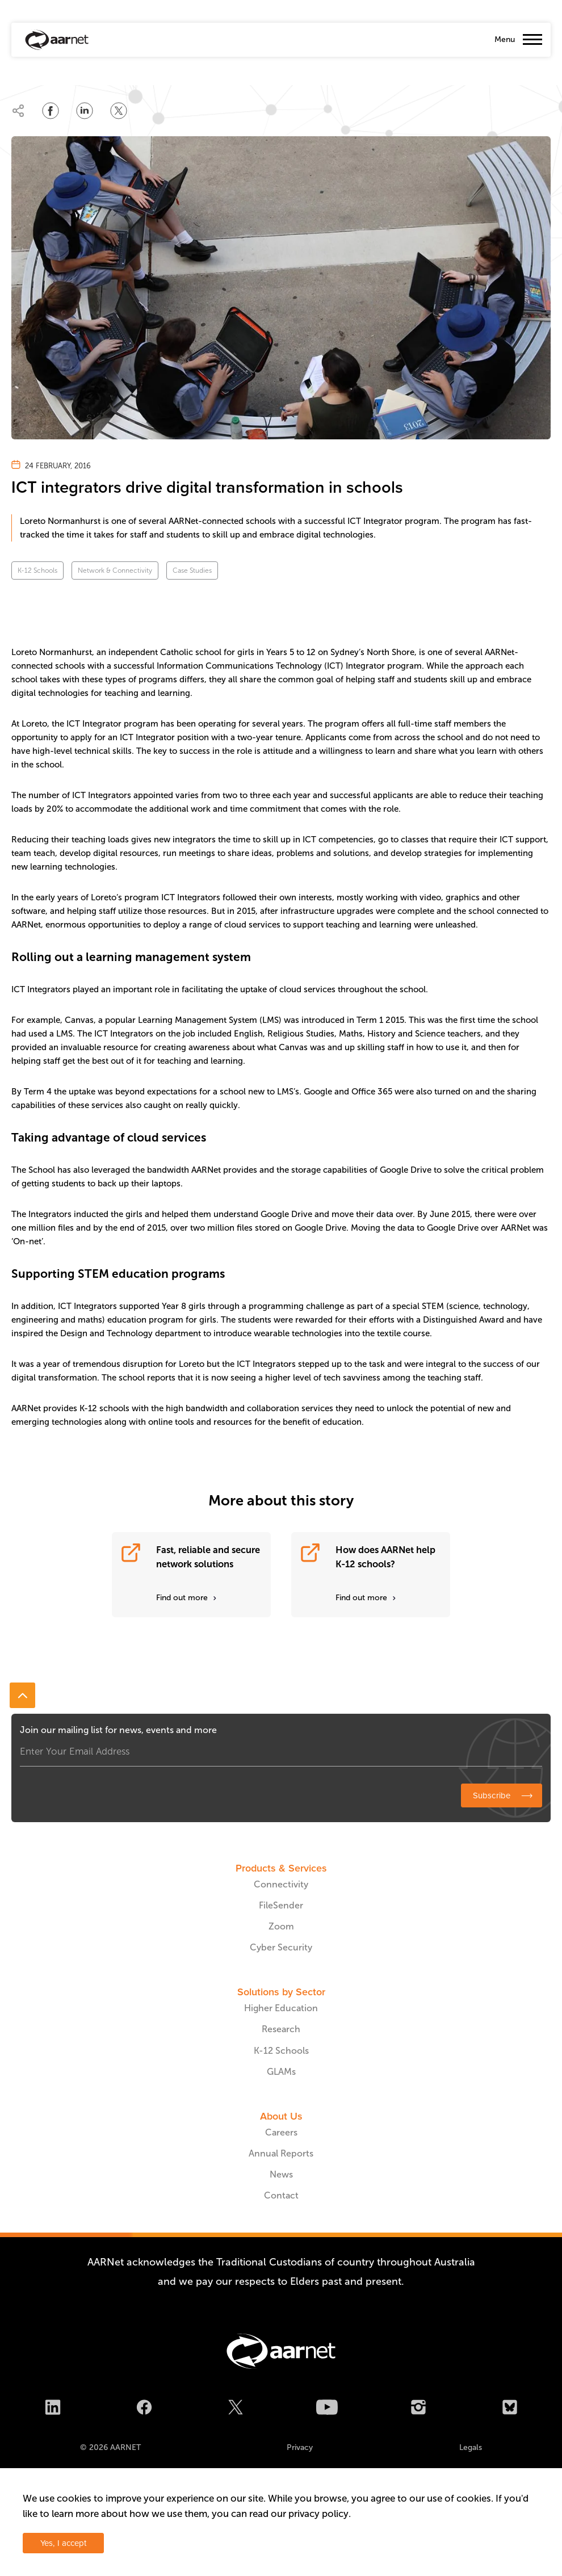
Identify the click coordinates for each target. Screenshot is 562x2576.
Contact (281, 2195)
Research (281, 2029)
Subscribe (491, 1795)
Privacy (300, 2447)
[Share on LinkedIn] (84, 110)
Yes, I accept (63, 2543)
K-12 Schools (37, 570)
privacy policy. (319, 2513)
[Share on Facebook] (50, 110)
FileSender (281, 1905)
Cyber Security (281, 1947)
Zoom (281, 1926)
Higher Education (281, 2008)
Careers (281, 2132)
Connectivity (281, 1884)
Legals (470, 2447)
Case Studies (192, 570)
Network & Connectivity (115, 570)
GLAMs (281, 2071)
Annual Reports (281, 2153)
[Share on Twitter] (118, 110)
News (281, 2174)
